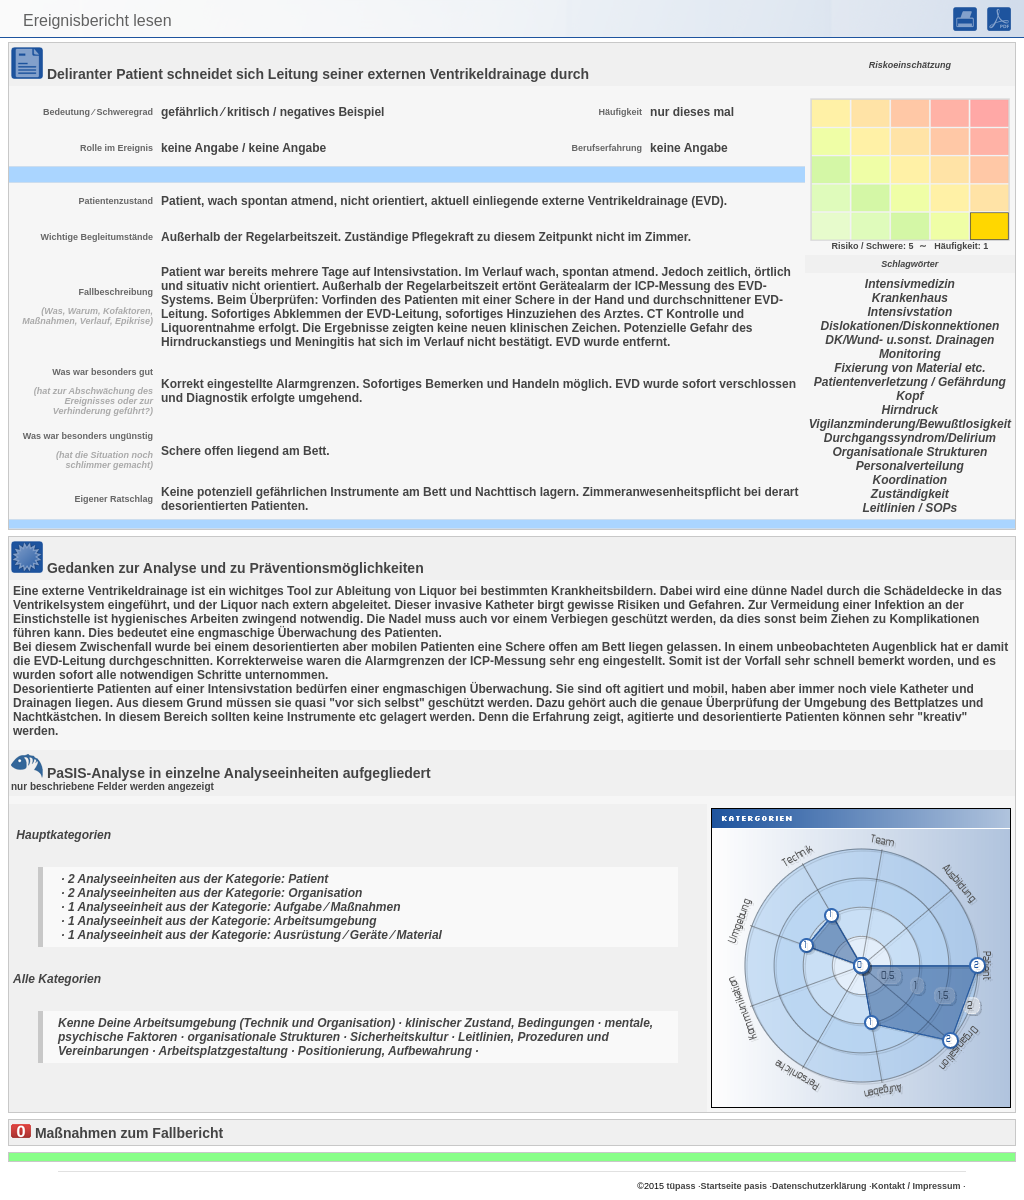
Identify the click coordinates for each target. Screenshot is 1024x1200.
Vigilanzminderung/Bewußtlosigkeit (910, 424)
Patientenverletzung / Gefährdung (910, 382)
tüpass (680, 1186)
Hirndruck (910, 410)
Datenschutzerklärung (819, 1186)
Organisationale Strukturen (910, 452)
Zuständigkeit (910, 494)
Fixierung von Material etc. (909, 368)
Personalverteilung (910, 466)
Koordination (910, 480)
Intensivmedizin (910, 284)
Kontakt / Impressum (916, 1186)
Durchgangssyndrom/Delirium (910, 438)
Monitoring (910, 354)
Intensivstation (910, 312)
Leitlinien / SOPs (910, 508)
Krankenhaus (910, 298)
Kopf (909, 396)
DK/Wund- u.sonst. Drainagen (909, 340)
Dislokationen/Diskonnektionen (910, 326)
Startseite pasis (733, 1186)
